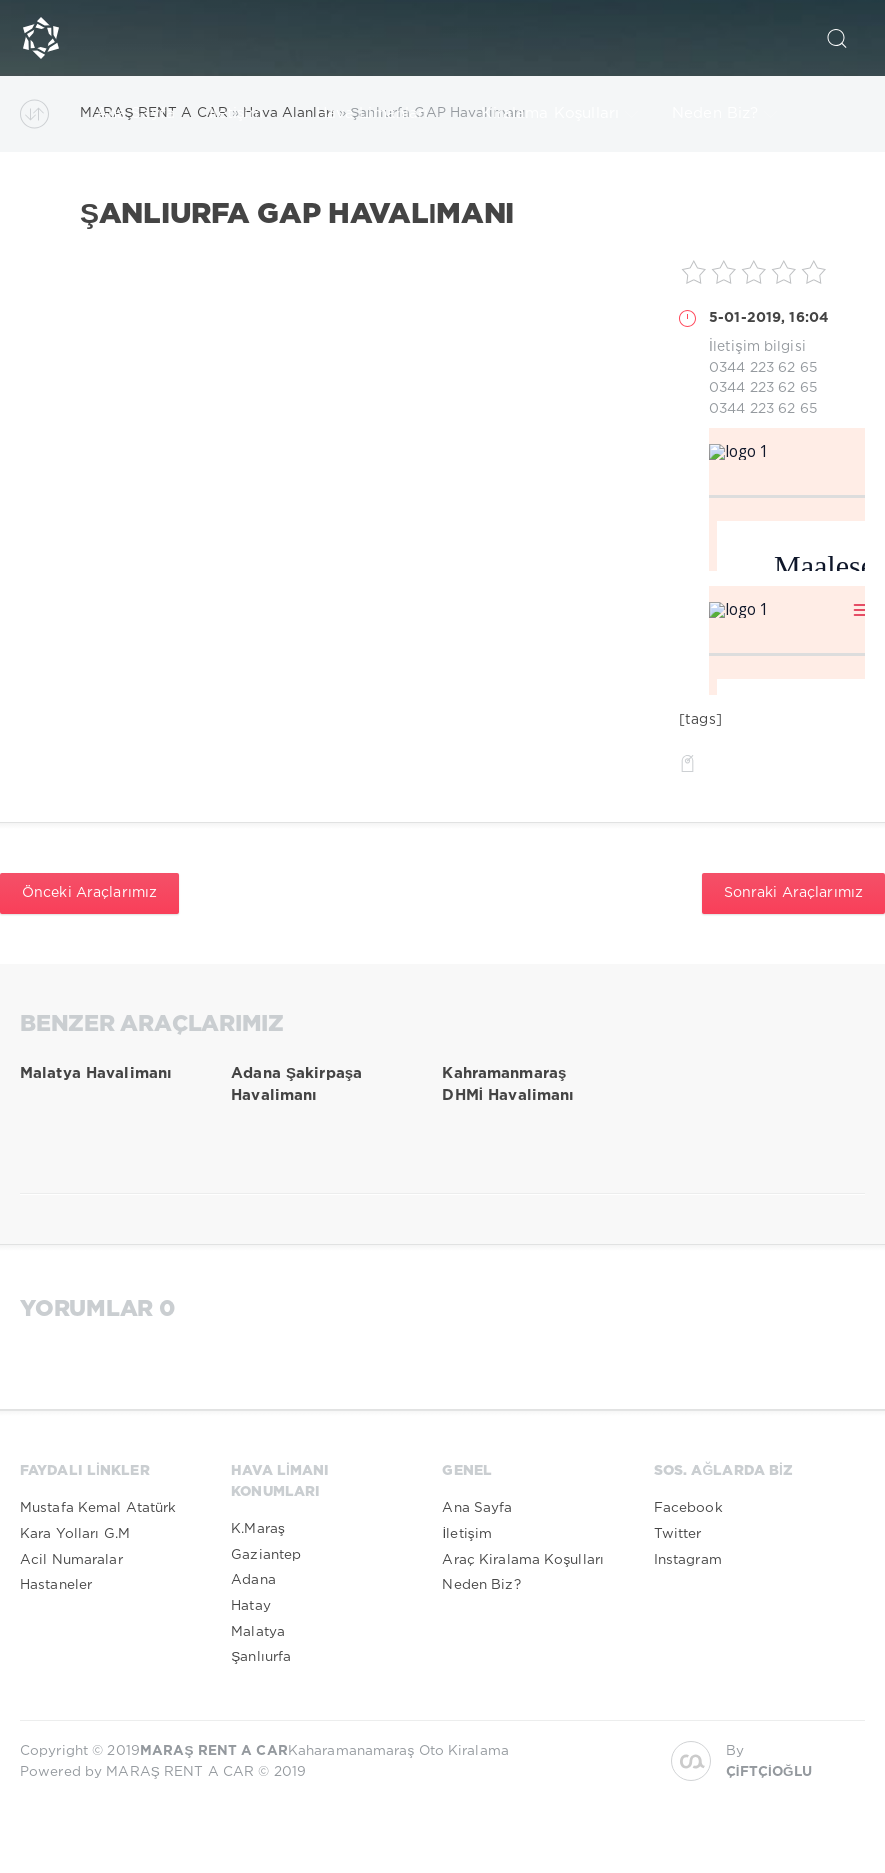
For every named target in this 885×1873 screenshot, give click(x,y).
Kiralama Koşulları (559, 114)
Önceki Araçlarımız (89, 893)
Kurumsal (140, 190)
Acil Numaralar (71, 1560)
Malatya (258, 1632)
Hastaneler (56, 1585)
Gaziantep (266, 1555)
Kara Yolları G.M (75, 1534)
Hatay (251, 1606)
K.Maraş (258, 1529)
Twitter (678, 1534)
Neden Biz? (724, 114)
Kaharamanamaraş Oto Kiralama (324, 1751)
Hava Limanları (382, 114)
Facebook (688, 1508)
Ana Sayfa (135, 113)
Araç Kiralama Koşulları (523, 1560)
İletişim (245, 114)
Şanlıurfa (261, 1657)
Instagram (688, 1560)
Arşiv (248, 190)
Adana (253, 1580)
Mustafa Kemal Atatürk (98, 1508)
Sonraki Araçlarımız (793, 893)
